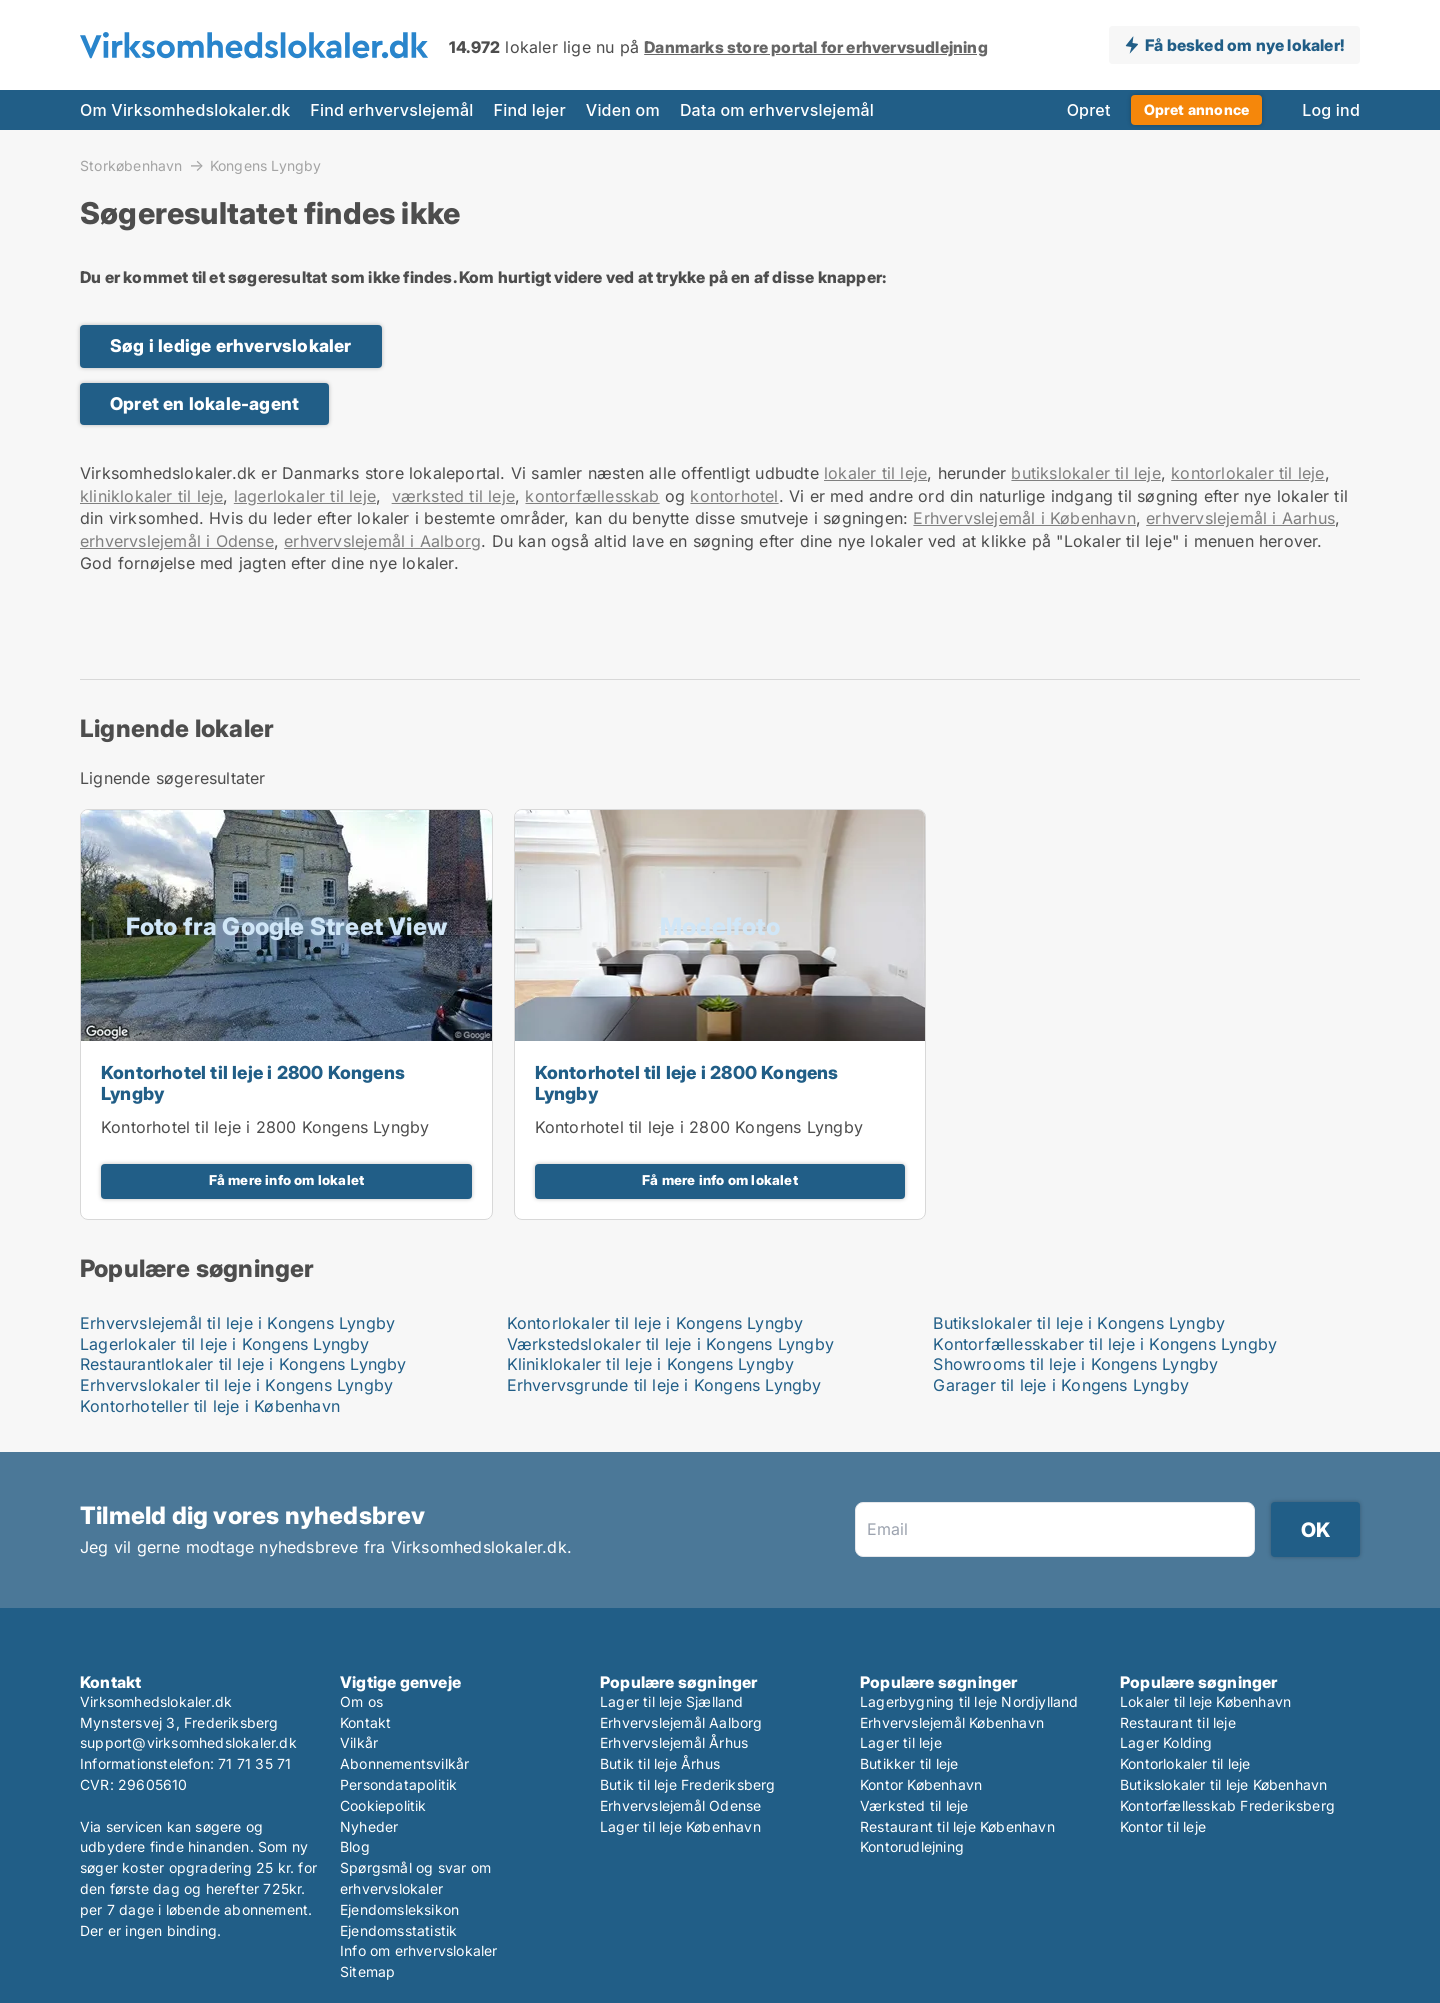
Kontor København (921, 1784)
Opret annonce (1197, 109)
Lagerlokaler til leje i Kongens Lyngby (225, 1344)
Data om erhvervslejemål (777, 110)
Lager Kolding (1166, 1742)
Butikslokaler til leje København (1223, 1784)
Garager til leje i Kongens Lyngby (1061, 1385)
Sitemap (367, 1971)
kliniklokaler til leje (151, 496)
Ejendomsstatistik (398, 1930)
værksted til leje (453, 496)
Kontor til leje (1163, 1826)
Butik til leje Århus (660, 1763)
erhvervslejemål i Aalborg (382, 541)
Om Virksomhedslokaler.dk (185, 110)
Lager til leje (901, 1742)
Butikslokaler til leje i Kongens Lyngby (1079, 1323)
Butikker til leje (909, 1763)
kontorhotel (734, 496)
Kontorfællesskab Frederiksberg (1227, 1805)
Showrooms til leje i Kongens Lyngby (1075, 1364)
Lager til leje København (680, 1826)
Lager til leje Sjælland (672, 1701)
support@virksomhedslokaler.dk (188, 1742)
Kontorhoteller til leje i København (210, 1406)
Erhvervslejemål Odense (680, 1805)
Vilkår (359, 1742)
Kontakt (365, 1722)
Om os (361, 1701)
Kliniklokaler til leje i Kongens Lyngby (651, 1364)
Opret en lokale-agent (204, 403)
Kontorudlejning (912, 1846)
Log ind (1331, 110)
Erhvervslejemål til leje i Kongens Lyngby (237, 1323)
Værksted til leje (914, 1805)
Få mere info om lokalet (287, 1180)
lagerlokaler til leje (305, 496)
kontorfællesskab (592, 496)
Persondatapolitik (398, 1784)
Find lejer (530, 110)
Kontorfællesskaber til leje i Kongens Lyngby (1105, 1344)
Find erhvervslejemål (391, 110)
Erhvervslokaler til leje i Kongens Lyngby (236, 1385)
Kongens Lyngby (266, 166)
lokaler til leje (875, 473)
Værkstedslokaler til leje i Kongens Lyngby (670, 1344)
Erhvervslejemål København (952, 1722)
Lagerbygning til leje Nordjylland (969, 1701)
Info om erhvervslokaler (419, 1950)
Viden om (623, 110)
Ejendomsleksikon (399, 1909)
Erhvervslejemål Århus (674, 1742)
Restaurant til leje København (957, 1826)
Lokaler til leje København (1205, 1701)
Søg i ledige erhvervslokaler (231, 345)
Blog (355, 1846)
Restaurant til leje (1178, 1722)
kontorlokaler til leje (1247, 473)
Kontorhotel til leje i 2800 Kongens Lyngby (253, 1083)
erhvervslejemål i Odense (177, 541)
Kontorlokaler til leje (1185, 1763)
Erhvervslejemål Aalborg (681, 1722)
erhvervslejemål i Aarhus (1240, 518)
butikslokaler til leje (1085, 473)
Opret (1089, 110)
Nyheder (369, 1826)
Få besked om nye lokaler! (1244, 45)
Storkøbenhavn (131, 165)
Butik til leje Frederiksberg (688, 1784)
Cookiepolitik (383, 1805)
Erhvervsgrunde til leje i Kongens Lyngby (664, 1385)
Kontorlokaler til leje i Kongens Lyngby (655, 1323)
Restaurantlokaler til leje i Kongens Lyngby (243, 1364)
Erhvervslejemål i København (1024, 518)
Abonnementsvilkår (404, 1763)
